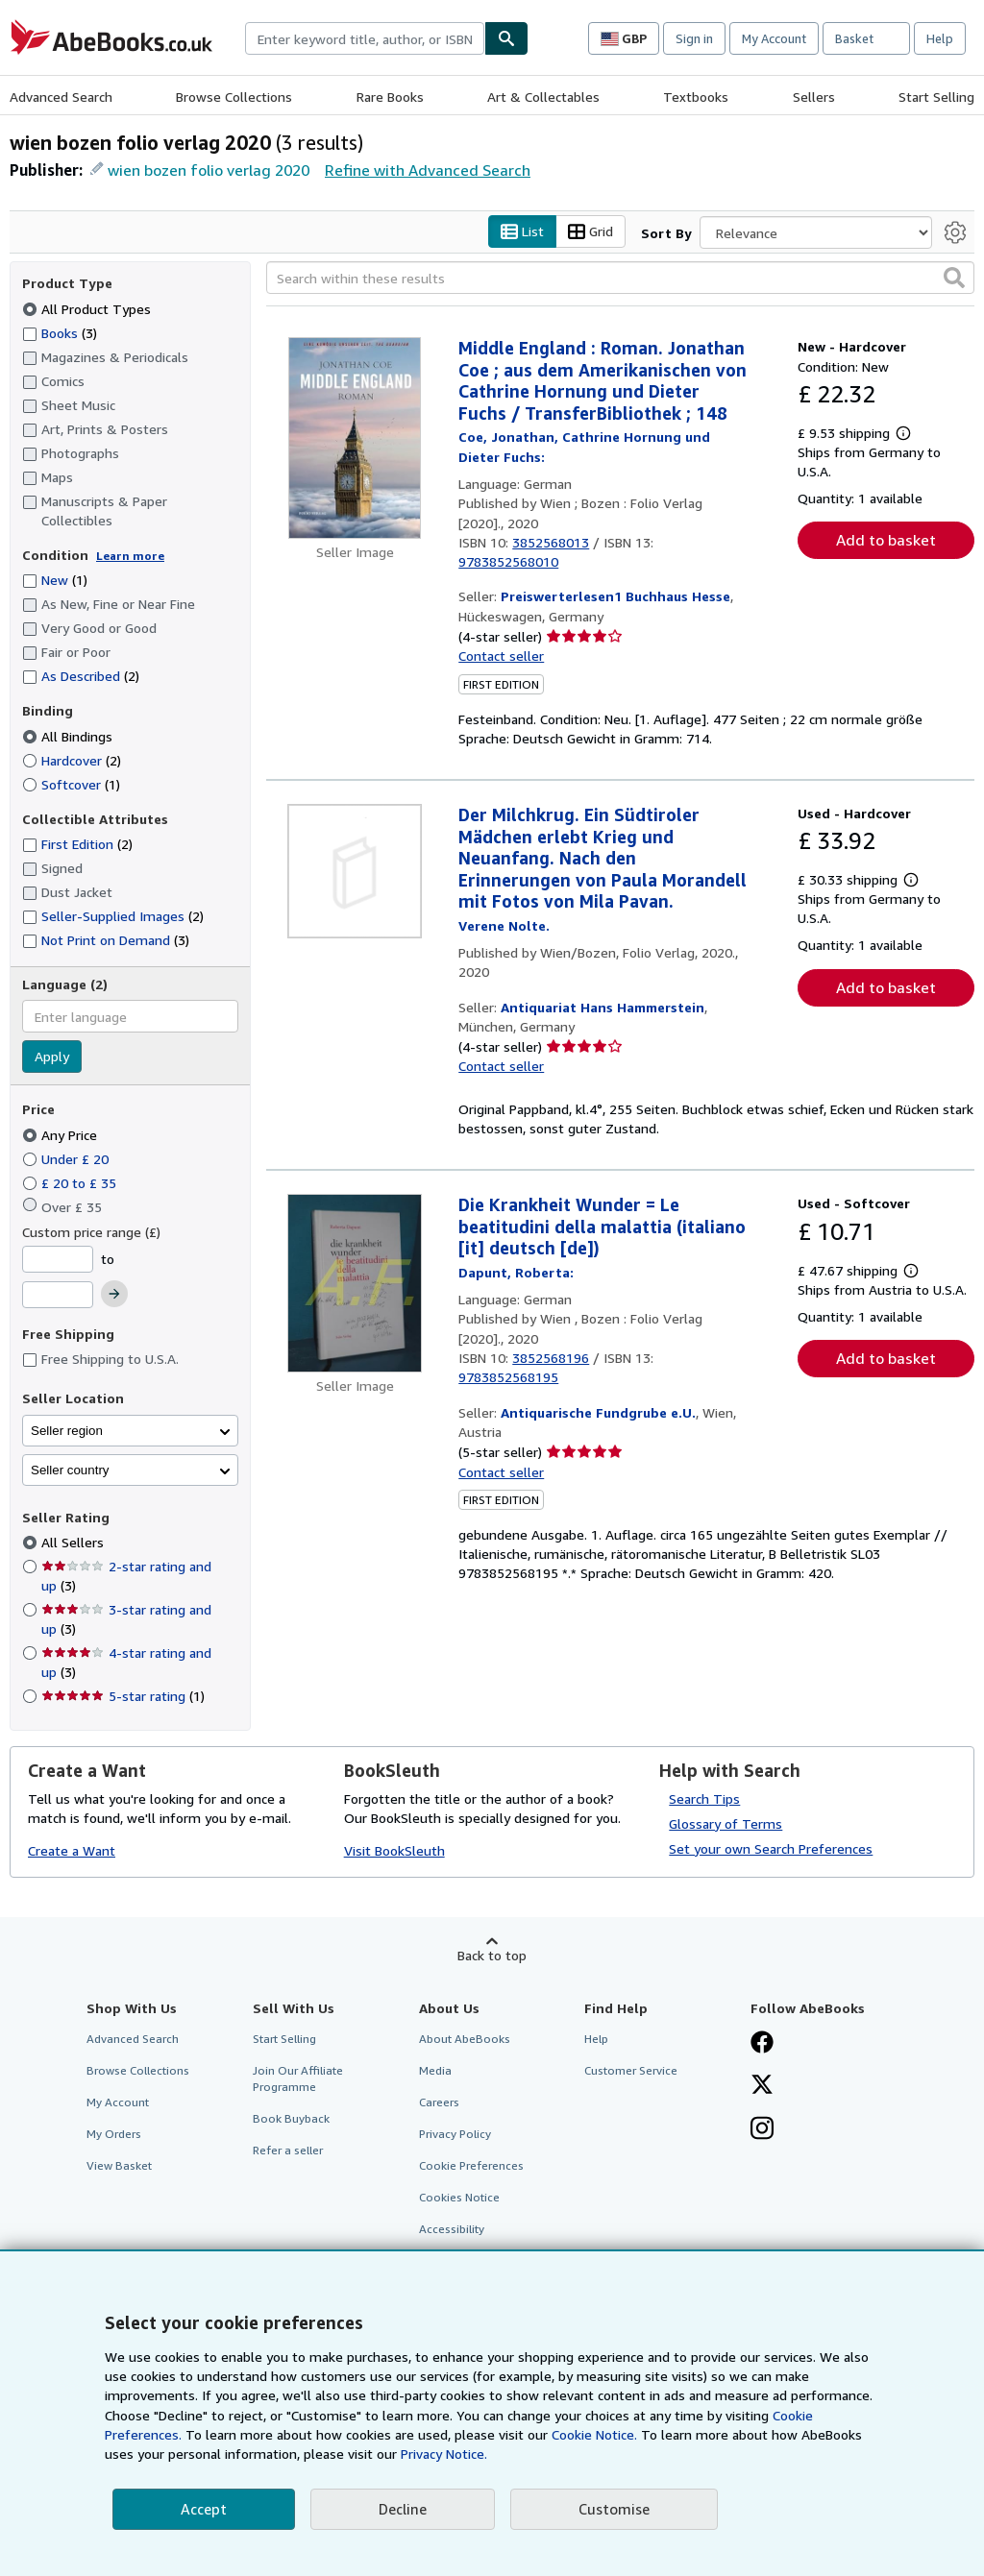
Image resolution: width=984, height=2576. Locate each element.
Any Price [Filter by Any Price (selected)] (61, 1135)
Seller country (70, 1470)
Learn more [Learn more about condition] (130, 555)
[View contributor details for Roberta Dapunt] (516, 1272)
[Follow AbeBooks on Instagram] (762, 2130)
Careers (439, 2102)
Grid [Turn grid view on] (590, 232)
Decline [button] (403, 2508)
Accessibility (451, 2230)
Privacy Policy (455, 2134)
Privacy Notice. (444, 2453)
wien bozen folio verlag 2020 (208, 170)
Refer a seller (288, 2151)
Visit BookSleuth (394, 1851)
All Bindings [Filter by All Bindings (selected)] (69, 736)
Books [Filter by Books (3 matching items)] (59, 332)
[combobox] (364, 38)
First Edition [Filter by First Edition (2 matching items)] (77, 845)
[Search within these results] (620, 278)
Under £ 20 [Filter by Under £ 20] (67, 1159)
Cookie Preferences (471, 2166)
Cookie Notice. (594, 2434)
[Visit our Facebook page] (762, 2044)
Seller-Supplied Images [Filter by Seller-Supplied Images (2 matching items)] (113, 917)
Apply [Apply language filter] (52, 1057)
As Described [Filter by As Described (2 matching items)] (80, 676)
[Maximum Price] (57, 1295)
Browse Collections (234, 96)
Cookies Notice (459, 2198)
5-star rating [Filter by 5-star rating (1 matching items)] (123, 1697)
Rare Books (390, 96)
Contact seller (501, 656)
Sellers (814, 96)
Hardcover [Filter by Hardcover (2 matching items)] (71, 760)
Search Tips (704, 1798)
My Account (774, 38)
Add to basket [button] (886, 540)
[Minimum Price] (57, 1259)
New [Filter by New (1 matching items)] (54, 580)
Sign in (694, 38)
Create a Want (71, 1851)
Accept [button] (204, 2508)
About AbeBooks (464, 2038)
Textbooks (695, 96)
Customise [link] (614, 2508)
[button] (954, 278)
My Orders (113, 2134)
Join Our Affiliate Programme (298, 2078)
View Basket (119, 2166)
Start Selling (936, 96)
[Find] (506, 38)
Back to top (492, 1955)
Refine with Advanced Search (427, 170)
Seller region (67, 1430)
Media (435, 2070)
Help (939, 38)
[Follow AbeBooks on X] (762, 2086)
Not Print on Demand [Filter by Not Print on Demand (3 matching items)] (105, 940)
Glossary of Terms (725, 1823)
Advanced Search (61, 96)
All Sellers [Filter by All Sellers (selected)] (74, 1543)
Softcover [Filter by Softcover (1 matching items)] (71, 784)
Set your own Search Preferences (771, 1848)
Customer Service (630, 2070)
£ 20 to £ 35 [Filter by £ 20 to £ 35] (71, 1183)
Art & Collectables (543, 96)
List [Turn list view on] (522, 232)
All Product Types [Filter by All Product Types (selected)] (88, 309)
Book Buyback (291, 2119)
